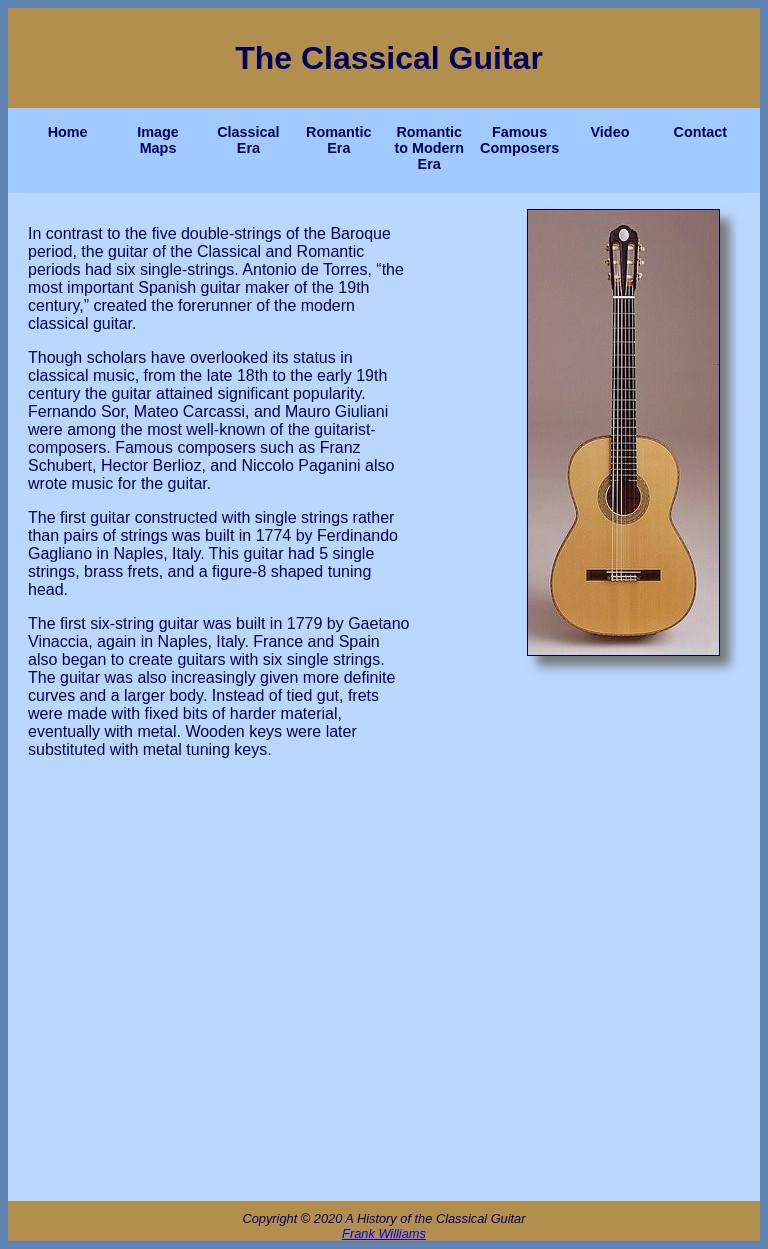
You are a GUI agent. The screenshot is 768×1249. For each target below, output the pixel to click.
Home (68, 132)
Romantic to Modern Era (429, 148)
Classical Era (248, 140)
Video (610, 132)
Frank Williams (384, 1233)
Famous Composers (520, 140)
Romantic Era (339, 140)
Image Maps (158, 140)
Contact (701, 132)
